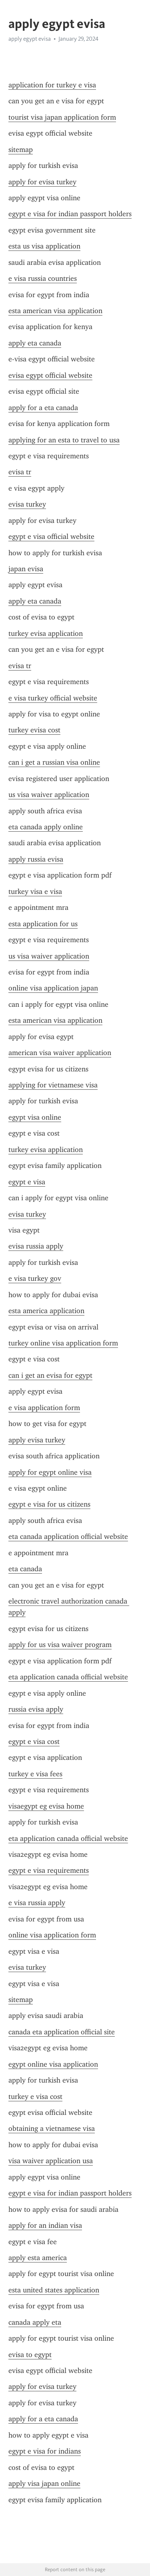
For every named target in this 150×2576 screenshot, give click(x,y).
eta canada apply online (45, 827)
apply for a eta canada (43, 407)
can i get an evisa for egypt (50, 1375)
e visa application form (44, 1407)
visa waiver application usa (50, 2160)
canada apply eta (34, 2322)
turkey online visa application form (63, 1343)
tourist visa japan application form (62, 117)
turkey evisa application (45, 633)
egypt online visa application (53, 2064)
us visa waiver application (48, 794)
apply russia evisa (35, 859)
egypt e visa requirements (48, 1870)
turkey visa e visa (35, 891)
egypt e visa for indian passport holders (70, 213)
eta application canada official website (68, 1677)
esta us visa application (44, 246)
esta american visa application (55, 310)
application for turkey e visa (52, 85)
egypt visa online (34, 1117)
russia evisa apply (35, 1709)
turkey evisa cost (34, 730)
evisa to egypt (30, 2354)
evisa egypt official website (50, 375)
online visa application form (52, 1935)
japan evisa (25, 568)
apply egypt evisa (29, 38)
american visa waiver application (59, 1052)
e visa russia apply (36, 1902)
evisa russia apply (35, 1246)
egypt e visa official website (51, 536)
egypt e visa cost (34, 1741)
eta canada (25, 1568)
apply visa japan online (44, 2483)
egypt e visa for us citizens (49, 1504)
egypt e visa (26, 1182)
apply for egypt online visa (50, 1472)
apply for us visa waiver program (60, 1644)
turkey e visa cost (35, 2096)
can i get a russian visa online (54, 762)
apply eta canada (34, 343)
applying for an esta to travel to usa (64, 440)
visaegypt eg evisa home (46, 1806)
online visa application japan (53, 988)
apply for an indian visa (45, 2225)
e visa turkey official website (52, 698)
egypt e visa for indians (44, 2451)
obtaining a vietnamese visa (51, 2128)
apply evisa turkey (36, 1440)
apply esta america (37, 2257)
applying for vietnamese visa (53, 1085)
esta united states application (53, 2290)
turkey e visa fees (35, 1773)
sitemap (20, 149)
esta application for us (43, 923)
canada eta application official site (61, 2032)
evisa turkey (27, 504)
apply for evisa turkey (42, 182)
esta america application (46, 1310)
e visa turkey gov (34, 1278)
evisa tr (19, 471)
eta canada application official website (68, 1536)
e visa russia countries (42, 278)
